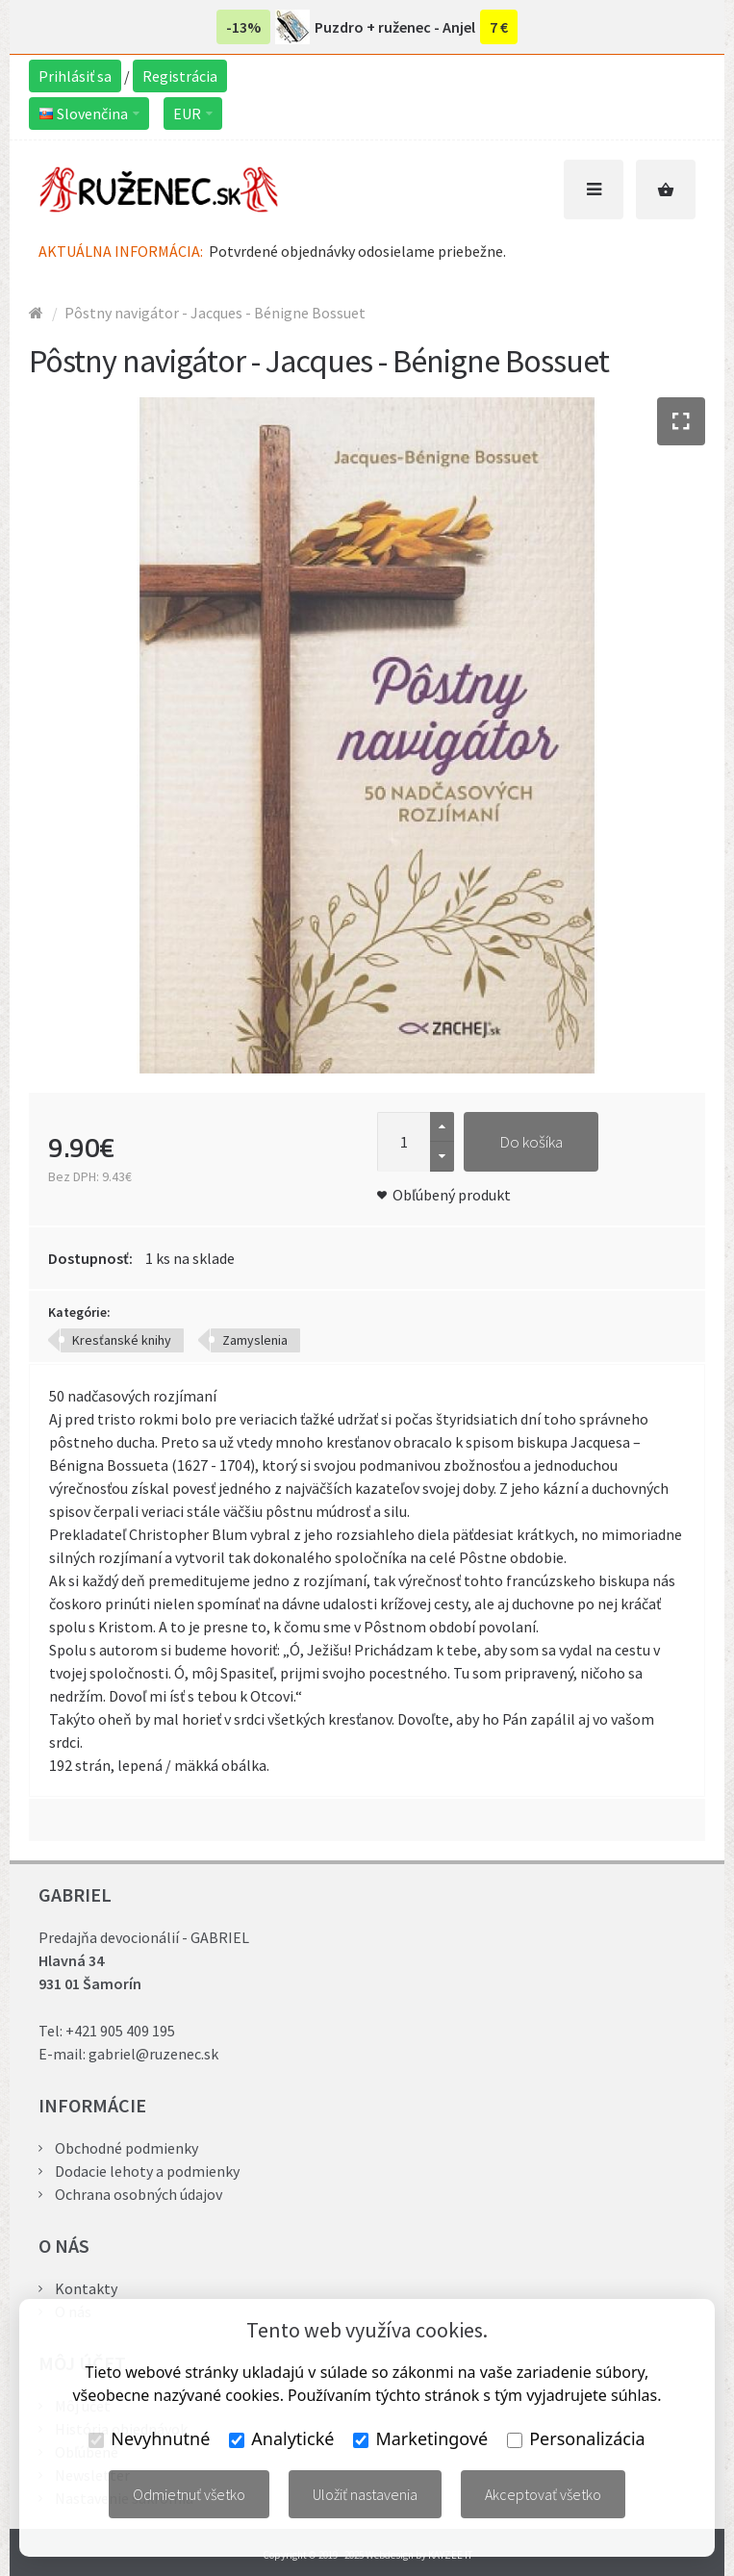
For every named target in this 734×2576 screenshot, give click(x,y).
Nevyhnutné (149, 2438)
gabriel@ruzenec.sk (153, 2053)
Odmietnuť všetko (189, 2494)
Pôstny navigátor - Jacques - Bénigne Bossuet (215, 312)
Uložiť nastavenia (365, 2494)
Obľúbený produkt (451, 1194)
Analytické (281, 2438)
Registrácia (179, 76)
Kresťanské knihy (121, 1340)
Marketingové (420, 2438)
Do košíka (531, 1141)
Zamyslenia (255, 1340)
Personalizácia (576, 2438)
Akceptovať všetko (543, 2494)
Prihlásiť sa (75, 76)
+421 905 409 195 (120, 2030)
